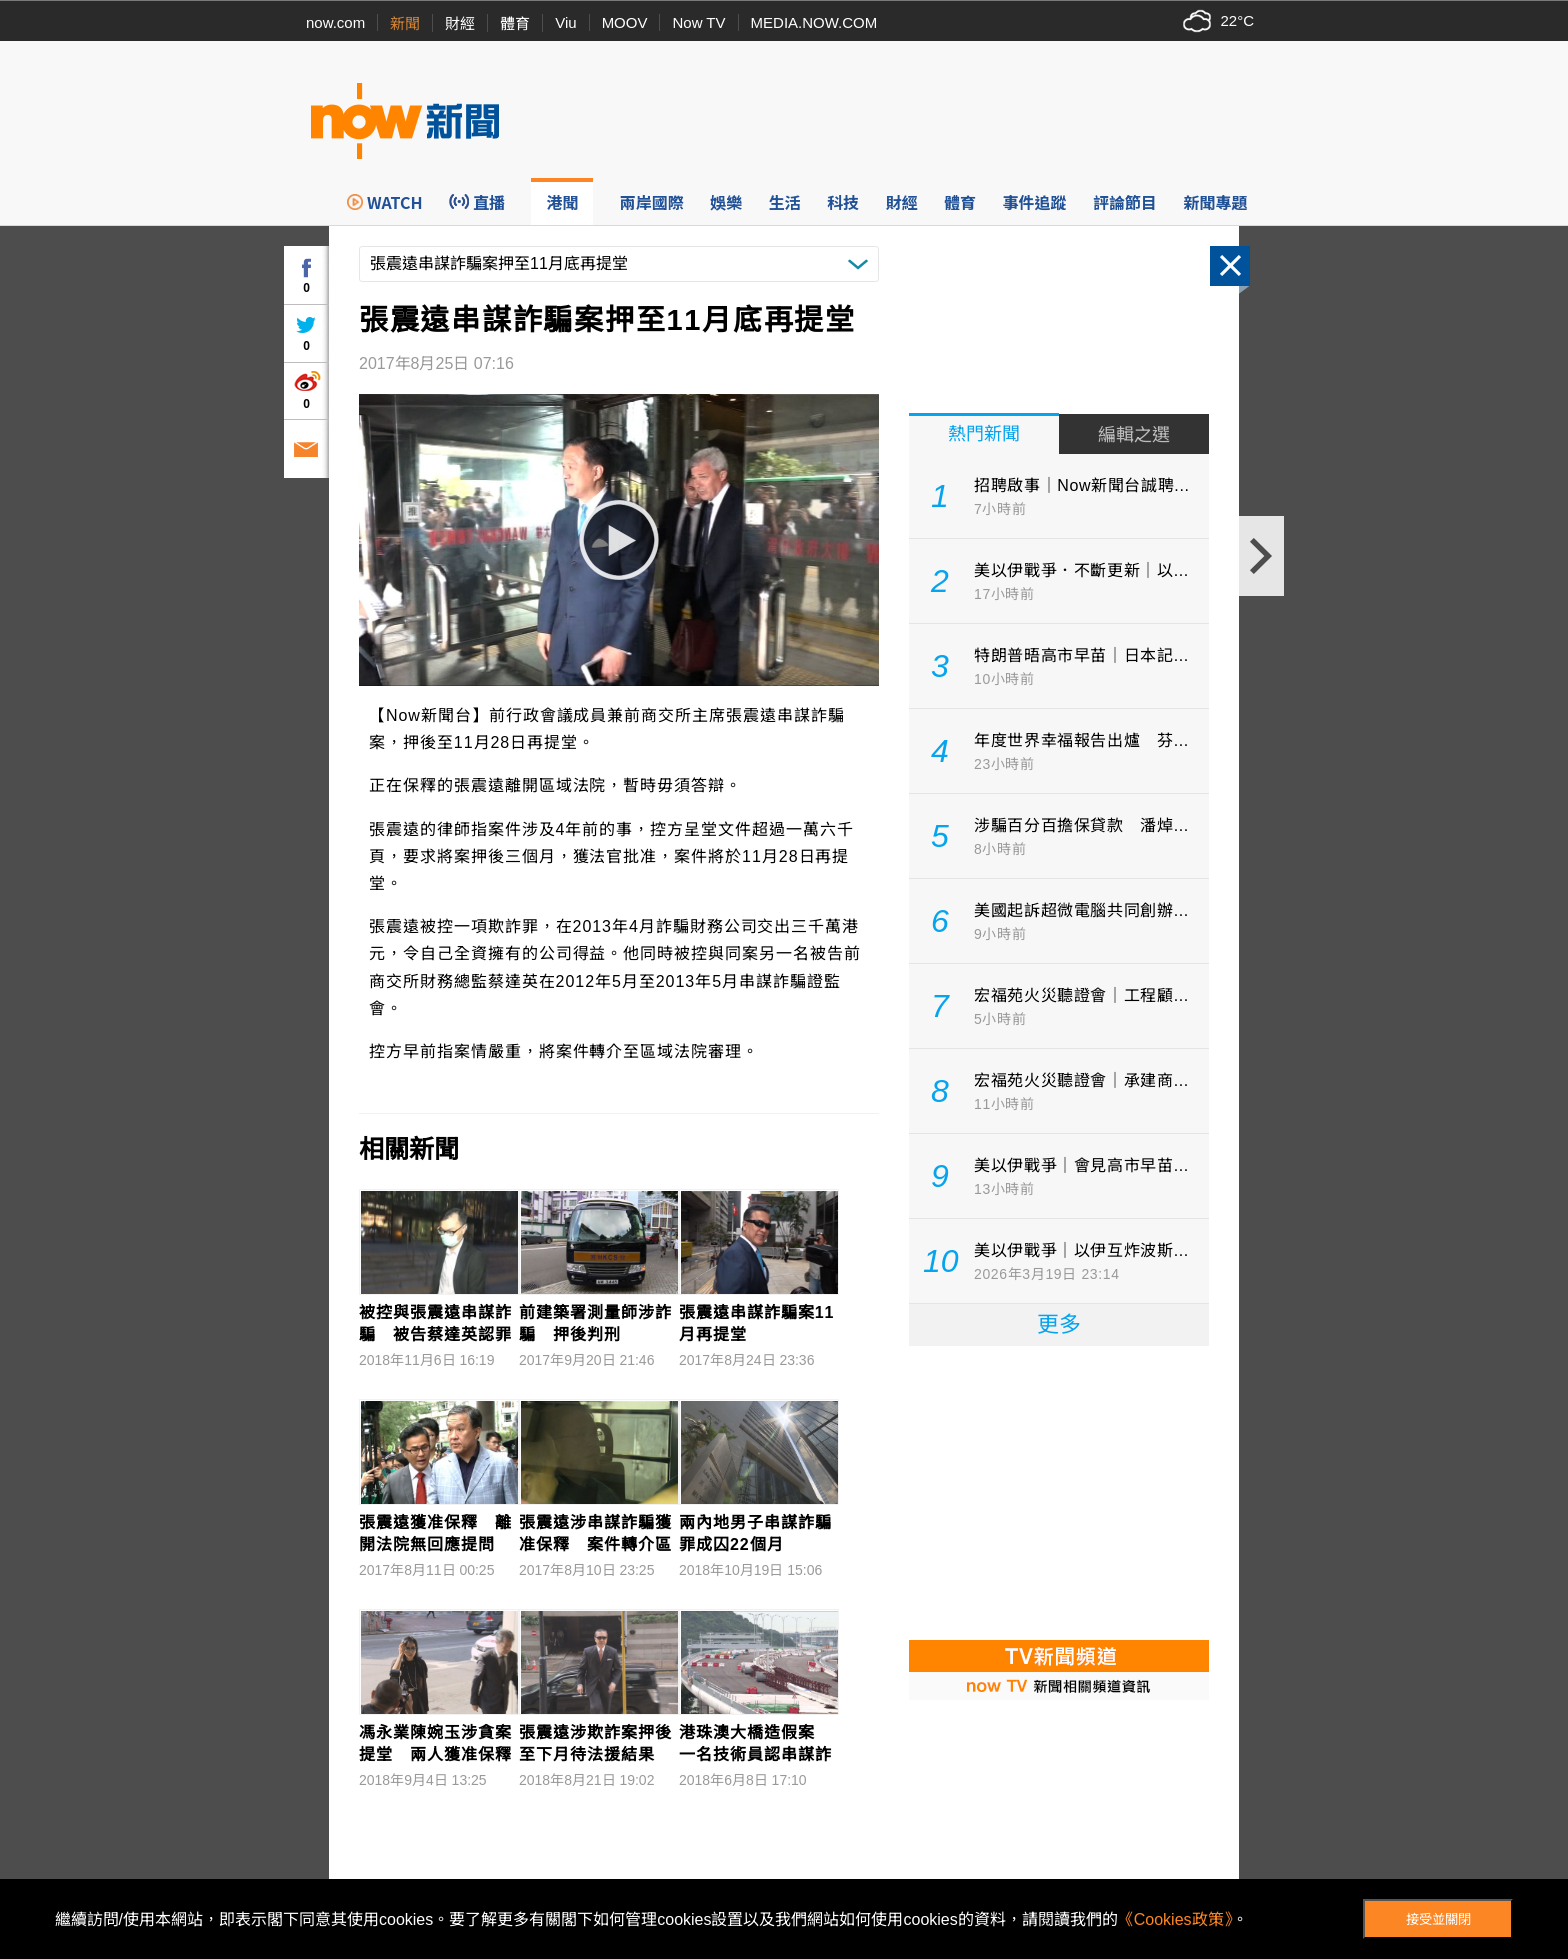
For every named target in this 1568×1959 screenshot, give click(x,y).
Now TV (698, 22)
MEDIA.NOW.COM (814, 22)
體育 (515, 23)
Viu (565, 22)
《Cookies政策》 (1175, 1919)
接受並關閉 (1438, 1919)
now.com (335, 22)
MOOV (625, 22)
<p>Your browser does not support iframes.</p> (1059, 1491)
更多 (1059, 1324)
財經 (460, 23)
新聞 (405, 23)
